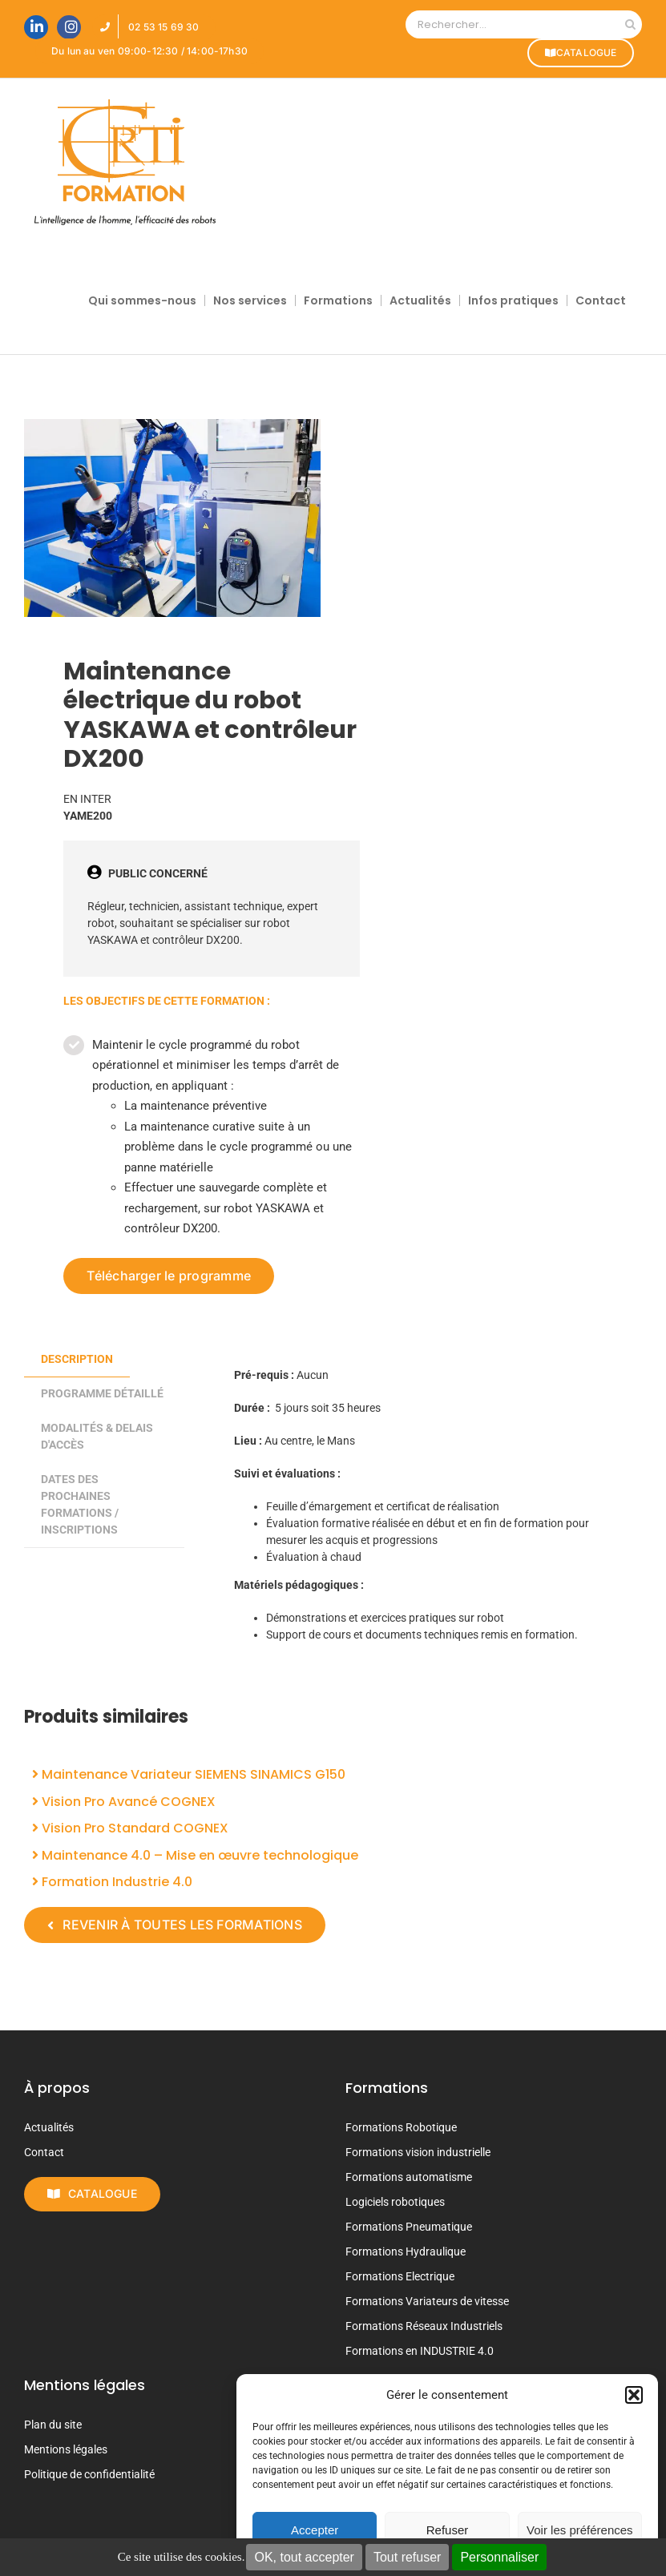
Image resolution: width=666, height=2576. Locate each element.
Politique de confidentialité (89, 2474)
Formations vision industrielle (417, 2152)
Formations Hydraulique (405, 2251)
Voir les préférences (580, 2530)
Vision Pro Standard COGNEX (130, 1828)
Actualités (49, 2127)
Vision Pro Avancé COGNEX (124, 1801)
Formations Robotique (401, 2127)
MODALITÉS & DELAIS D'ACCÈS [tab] (97, 1436)
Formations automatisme (408, 2177)
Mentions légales (65, 2449)
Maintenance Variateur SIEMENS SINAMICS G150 (188, 1774)
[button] (634, 2395)
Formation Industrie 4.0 (112, 1882)
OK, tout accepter (304, 2557)
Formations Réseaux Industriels (424, 2326)
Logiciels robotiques (395, 2201)
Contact (44, 2152)
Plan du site (53, 2424)
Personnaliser (499, 2557)
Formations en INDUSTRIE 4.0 (419, 2350)
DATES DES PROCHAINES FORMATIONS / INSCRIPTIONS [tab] (80, 1504)
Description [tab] (77, 1359)
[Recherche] (630, 24)
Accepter (314, 2530)
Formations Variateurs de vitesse (427, 2301)
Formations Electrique (399, 2276)
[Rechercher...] (512, 24)
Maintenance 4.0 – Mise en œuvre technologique (195, 1855)
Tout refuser (407, 2557)
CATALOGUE (580, 52)
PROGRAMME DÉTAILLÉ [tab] (102, 1393)
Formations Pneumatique (408, 2226)
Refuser (447, 2530)
